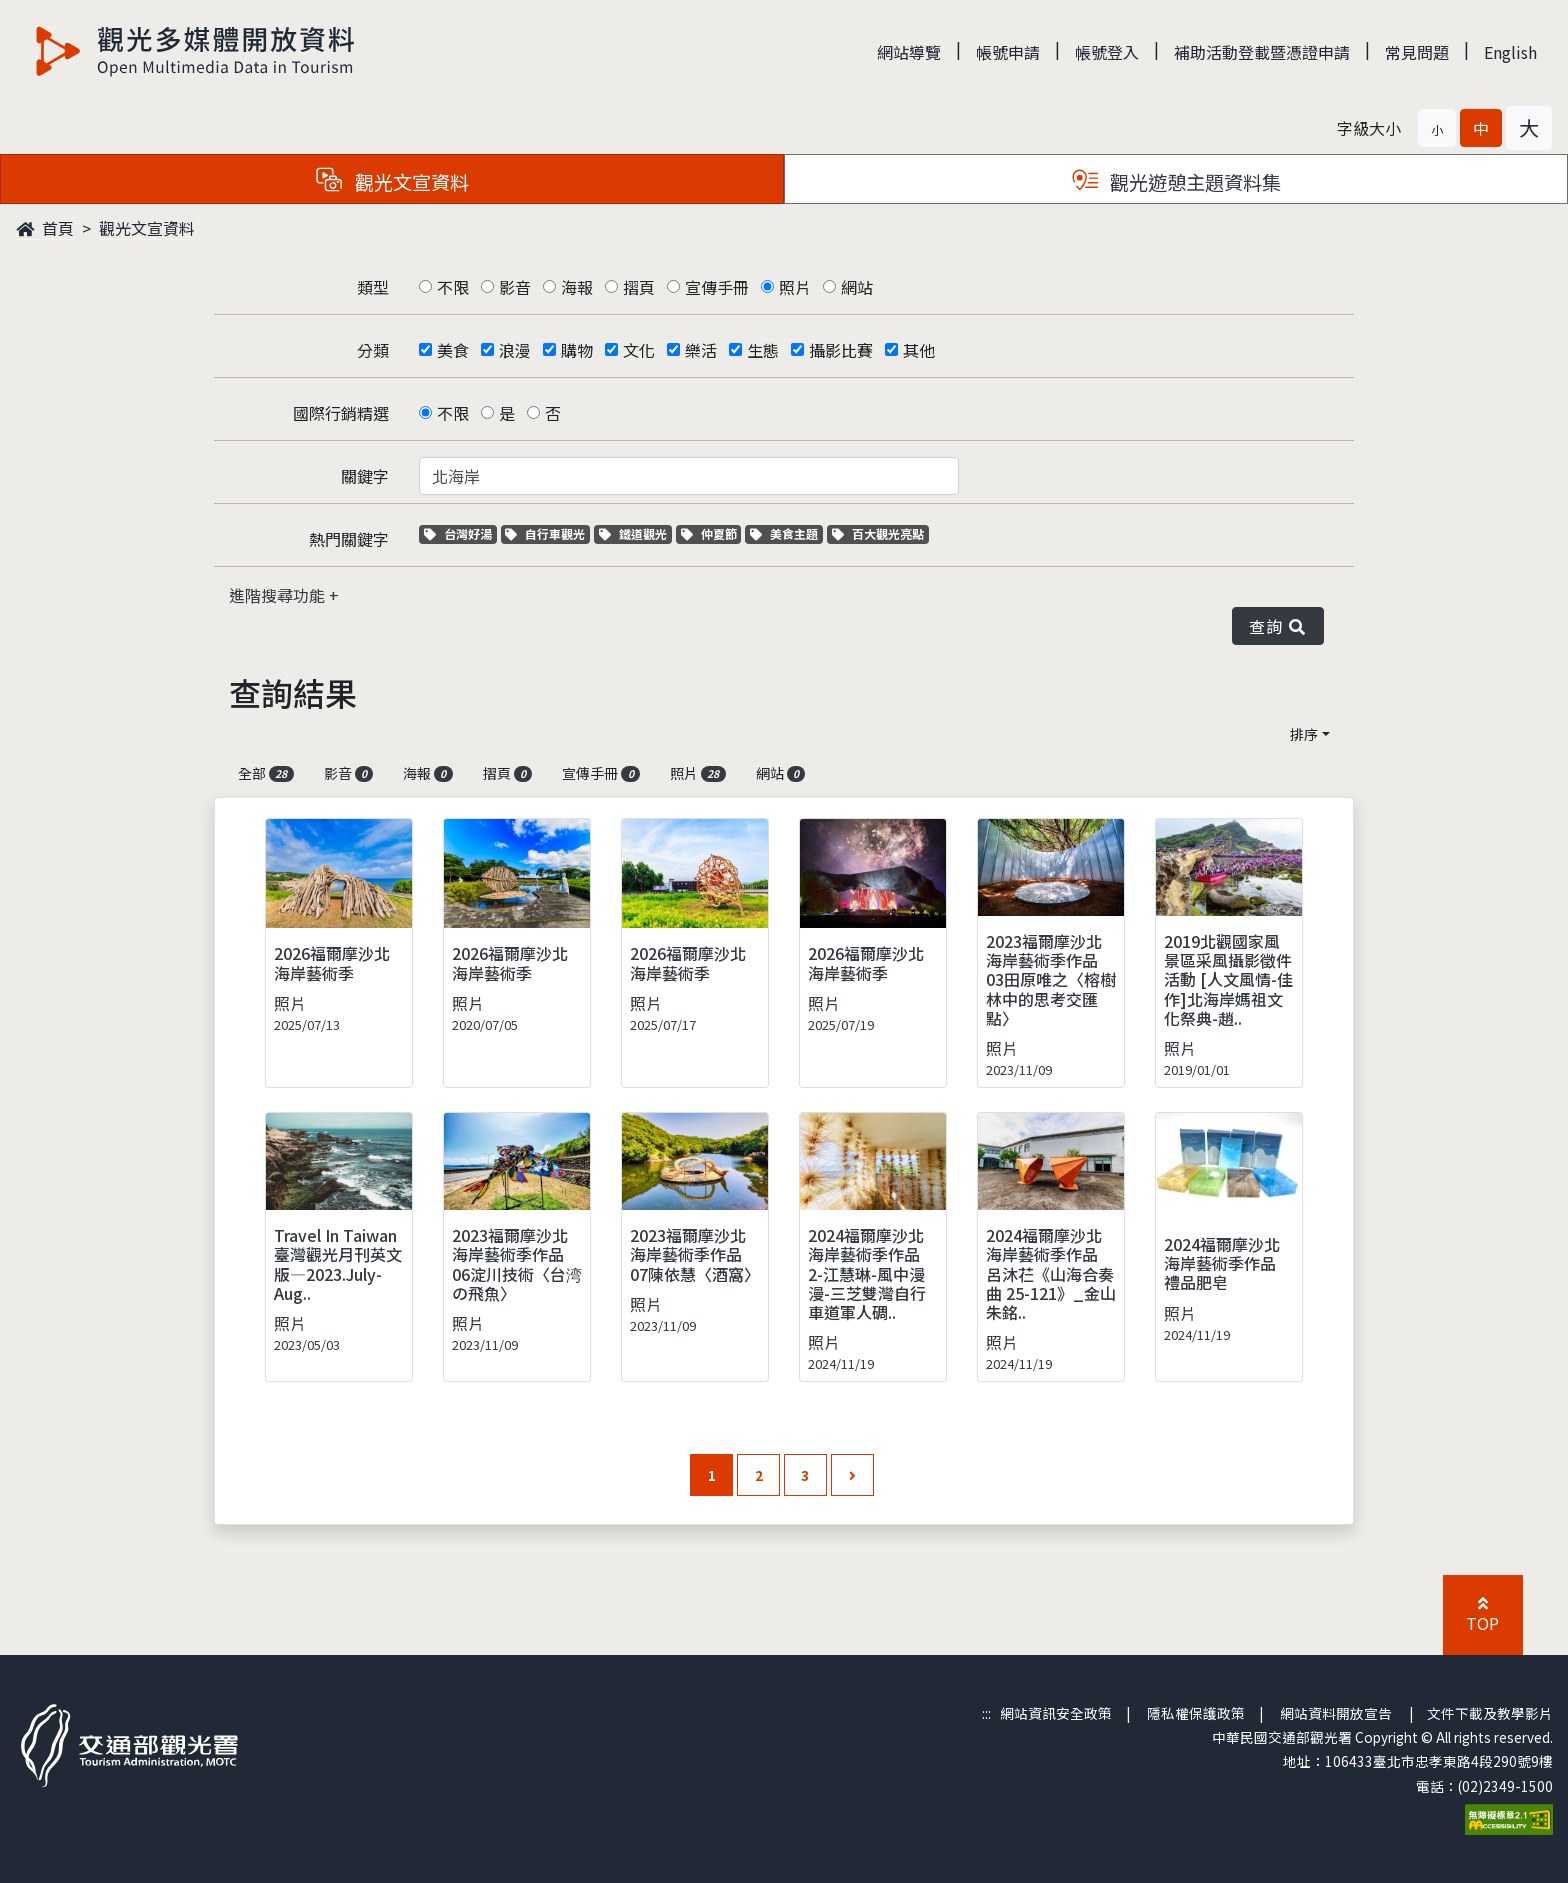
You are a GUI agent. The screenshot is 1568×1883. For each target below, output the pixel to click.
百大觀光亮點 (878, 533)
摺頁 (639, 287)
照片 (795, 287)
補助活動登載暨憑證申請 (1262, 52)
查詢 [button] (1278, 626)
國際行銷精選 (341, 413)
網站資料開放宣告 (1336, 1713)
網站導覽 (909, 52)
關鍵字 (365, 476)
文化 (639, 350)
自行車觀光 (545, 533)
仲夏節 (711, 533)
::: (986, 1713)
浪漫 (515, 350)
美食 (453, 350)
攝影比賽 (841, 350)
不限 (453, 287)
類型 (373, 287)
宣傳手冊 (717, 287)
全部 (266, 773)
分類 (373, 350)
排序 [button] (1304, 734)
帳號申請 (1008, 52)
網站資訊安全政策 (1056, 1713)
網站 (857, 287)
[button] (1437, 128)
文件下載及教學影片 (1490, 1713)
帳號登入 (1107, 52)
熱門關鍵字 (349, 539)
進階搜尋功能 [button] (279, 595)
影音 (515, 287)
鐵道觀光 (635, 533)
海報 (577, 287)
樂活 (701, 350)
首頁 (45, 228)
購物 (577, 350)
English (1510, 52)
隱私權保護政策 (1196, 1713)
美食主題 (786, 533)
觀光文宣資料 (147, 228)
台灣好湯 (460, 533)
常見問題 (1417, 52)
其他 (919, 350)
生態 (763, 350)
